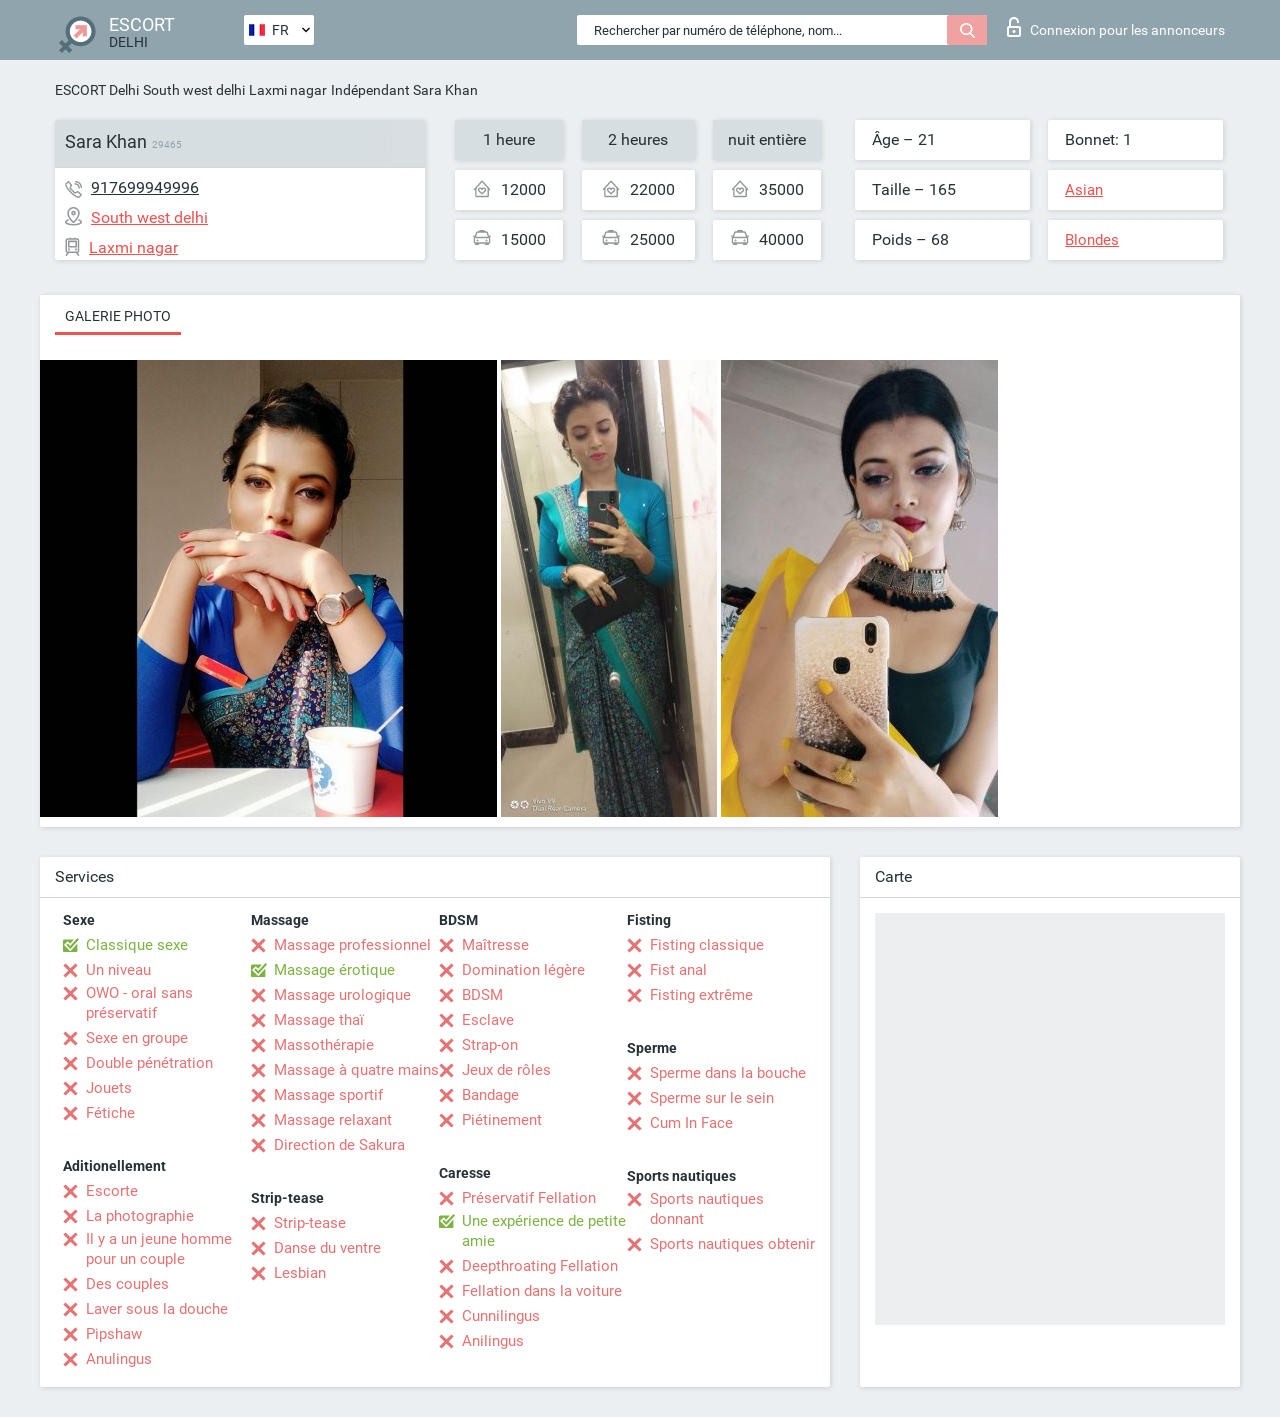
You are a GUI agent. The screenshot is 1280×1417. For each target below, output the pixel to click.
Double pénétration (149, 1063)
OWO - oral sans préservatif (139, 1003)
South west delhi (194, 90)
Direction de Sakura (339, 1145)
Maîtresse (495, 945)
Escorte (112, 1191)
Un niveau (118, 970)
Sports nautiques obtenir (732, 1244)
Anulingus (119, 1359)
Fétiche (110, 1113)
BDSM (482, 995)
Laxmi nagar (288, 90)
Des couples (127, 1284)
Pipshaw (114, 1334)
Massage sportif (328, 1095)
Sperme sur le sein (712, 1098)
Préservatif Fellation (529, 1198)
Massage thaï (319, 1020)
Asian (1084, 190)
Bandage (490, 1095)
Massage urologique (342, 995)
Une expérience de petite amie (544, 1231)
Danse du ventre (327, 1248)
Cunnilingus (501, 1316)
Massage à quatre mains (356, 1070)
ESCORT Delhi (97, 90)
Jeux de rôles (506, 1070)
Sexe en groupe (137, 1038)
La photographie (140, 1216)
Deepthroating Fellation (540, 1266)
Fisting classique (707, 945)
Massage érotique (334, 970)
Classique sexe (137, 945)
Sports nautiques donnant (707, 1209)
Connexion (1116, 27)
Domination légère (523, 970)
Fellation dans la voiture (542, 1291)
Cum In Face (691, 1123)
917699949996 (145, 187)
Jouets (109, 1088)
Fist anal (678, 970)
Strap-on (490, 1045)
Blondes (1092, 240)
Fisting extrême (701, 995)
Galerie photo (118, 316)
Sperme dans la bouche (728, 1073)
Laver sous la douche (157, 1309)
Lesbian (300, 1273)
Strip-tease (310, 1223)
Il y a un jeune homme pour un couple (159, 1249)
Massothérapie (324, 1045)
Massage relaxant (333, 1120)
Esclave (488, 1020)
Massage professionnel (352, 945)
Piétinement (502, 1120)
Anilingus (493, 1341)
